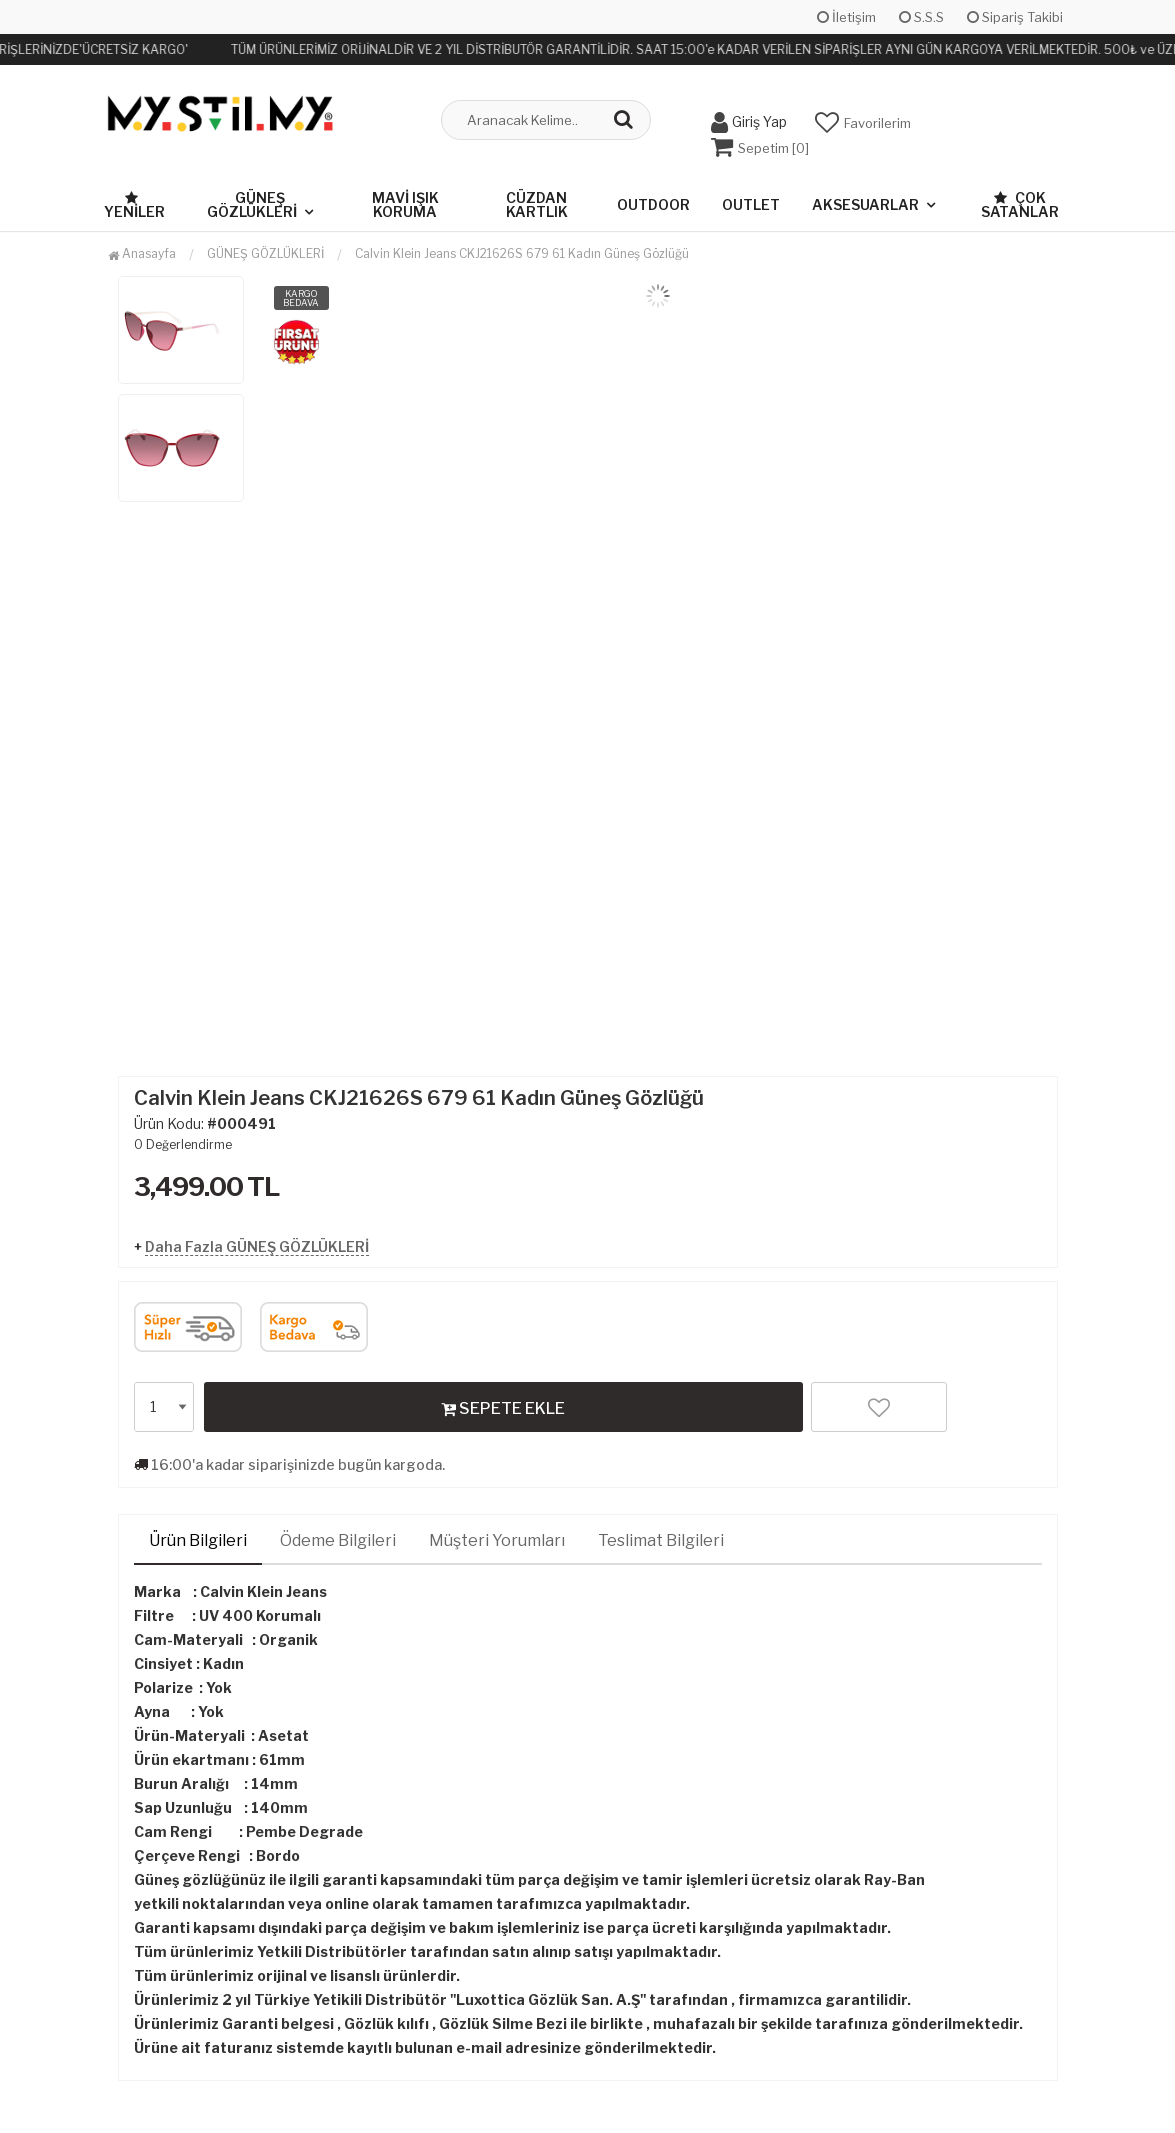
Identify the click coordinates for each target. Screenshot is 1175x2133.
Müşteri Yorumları (497, 1539)
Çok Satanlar (1020, 203)
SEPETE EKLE (503, 1407)
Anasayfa (142, 252)
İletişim (846, 17)
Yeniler (134, 204)
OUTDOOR (653, 203)
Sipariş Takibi (1015, 17)
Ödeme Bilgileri (338, 1539)
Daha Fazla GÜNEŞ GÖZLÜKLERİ (257, 1245)
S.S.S (921, 17)
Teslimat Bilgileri (661, 1539)
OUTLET (751, 203)
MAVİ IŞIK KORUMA (405, 203)
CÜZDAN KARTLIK (537, 203)
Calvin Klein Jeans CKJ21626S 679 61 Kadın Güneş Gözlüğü (522, 252)
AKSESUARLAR (865, 203)
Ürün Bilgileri (198, 1539)
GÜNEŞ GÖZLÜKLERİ (252, 203)
